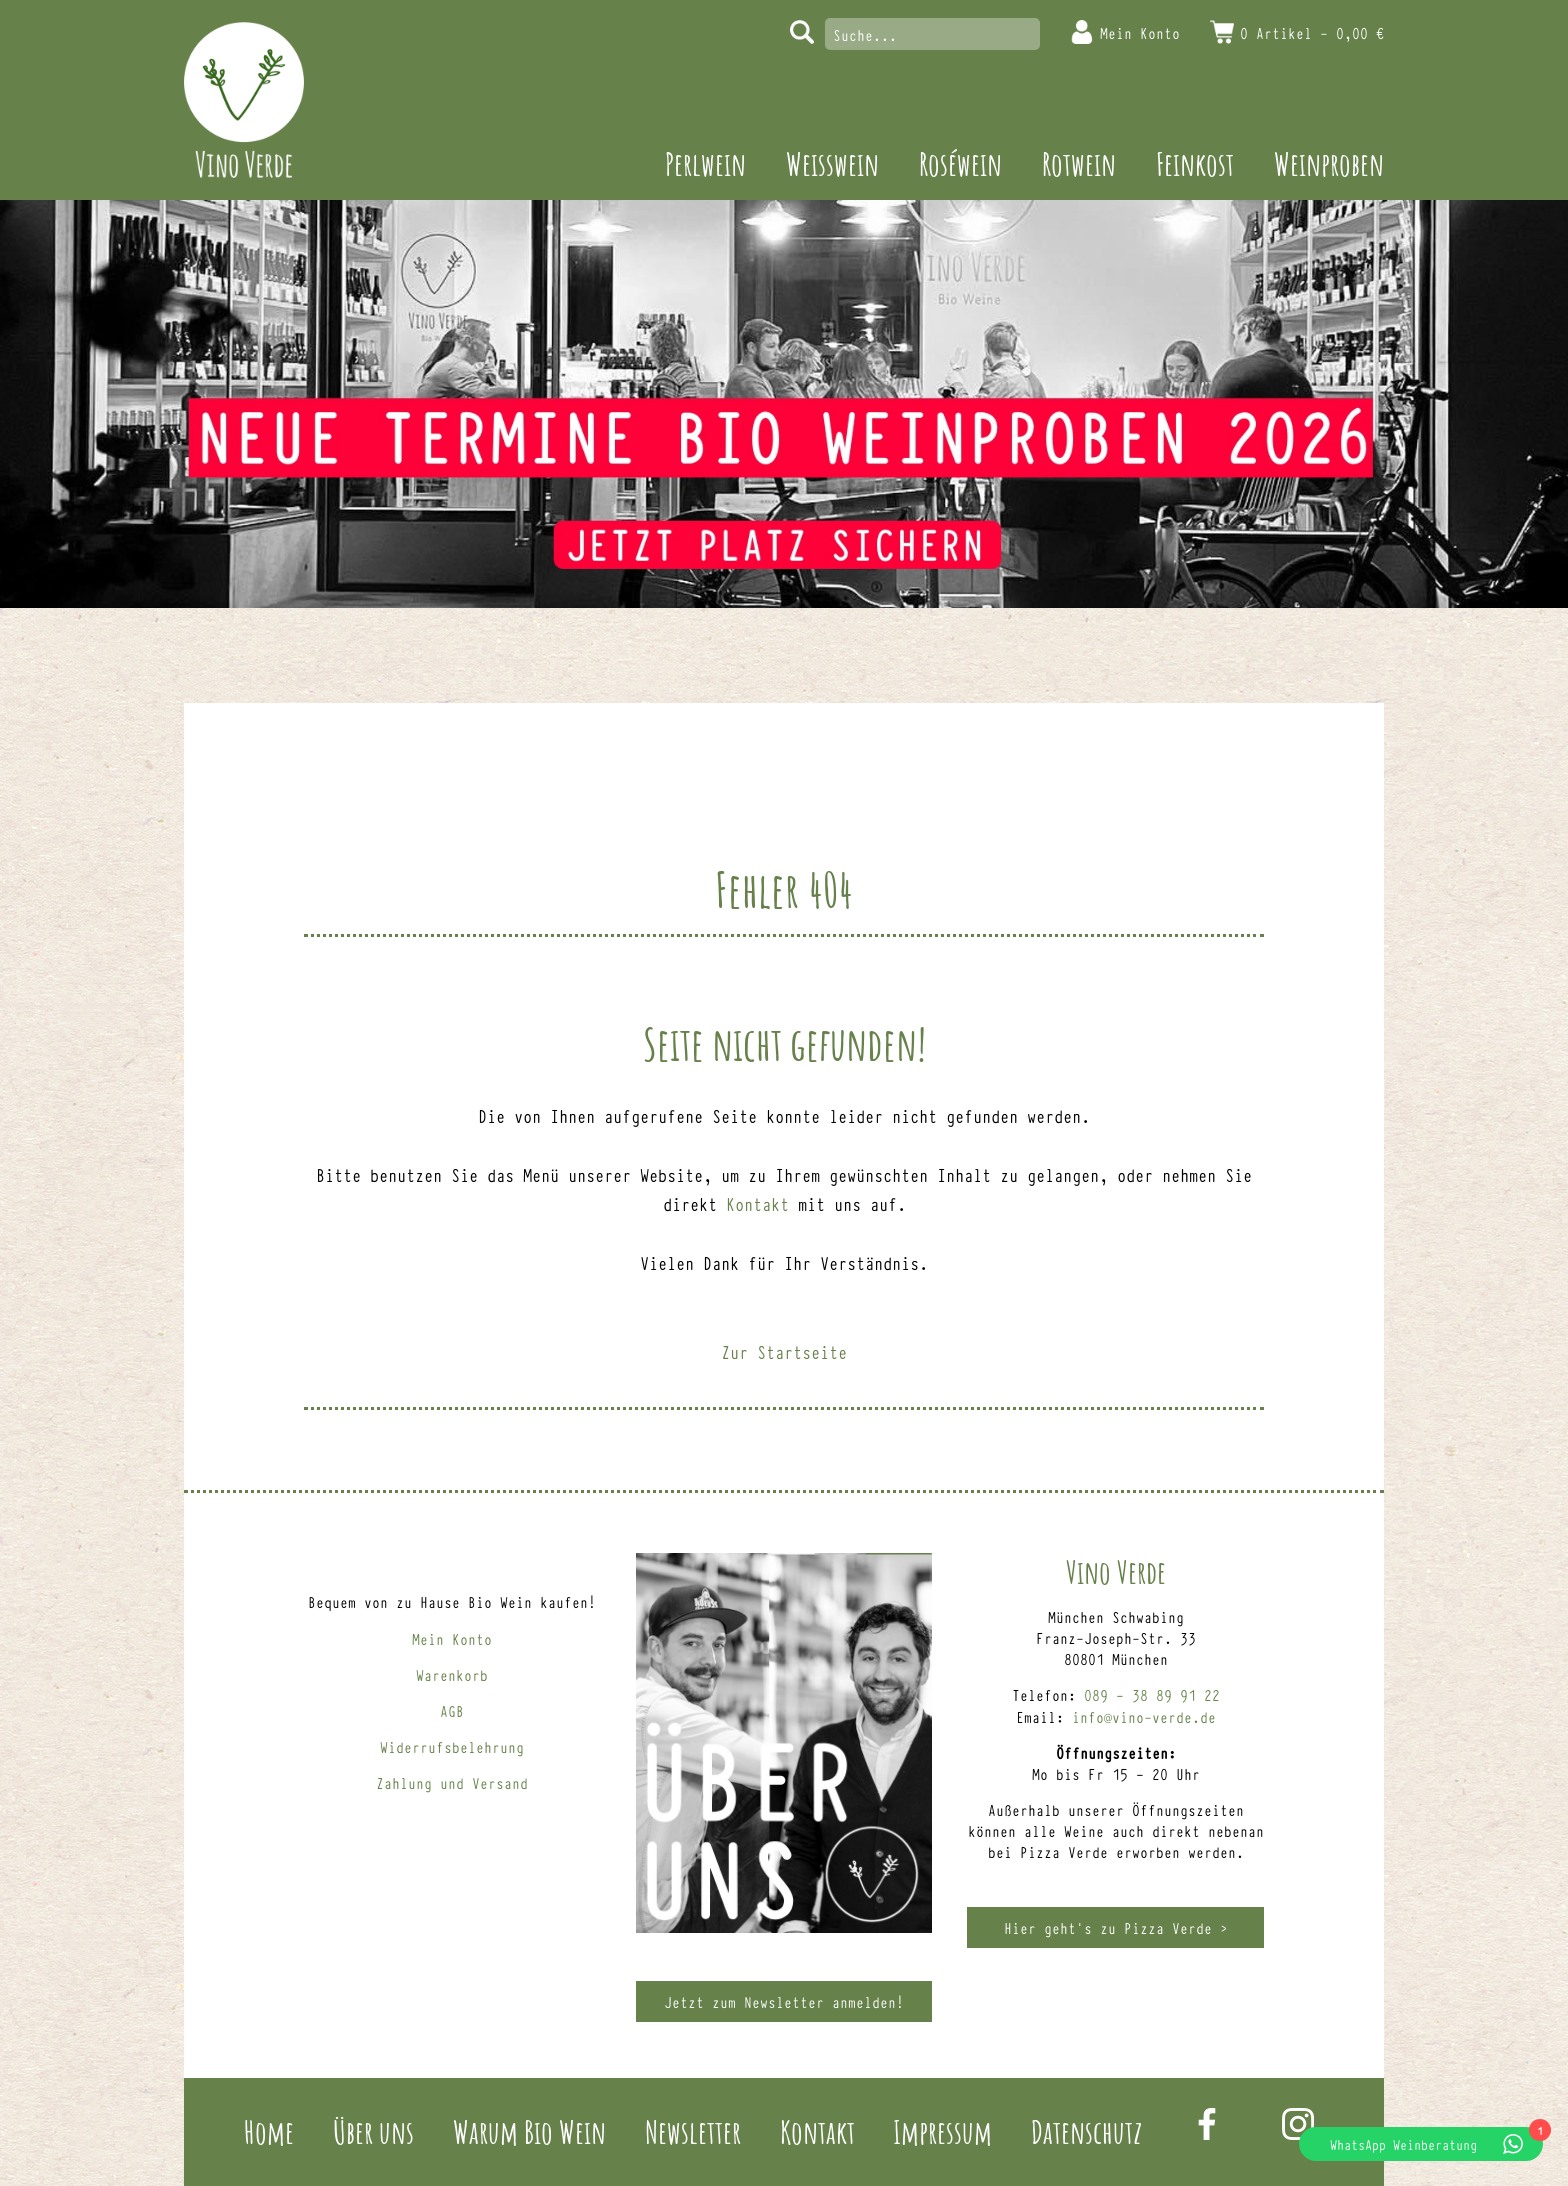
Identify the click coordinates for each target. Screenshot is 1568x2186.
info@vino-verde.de (1144, 1716)
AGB (452, 1710)
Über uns (373, 2131)
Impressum (942, 2131)
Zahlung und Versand (452, 1782)
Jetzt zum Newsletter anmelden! (784, 2001)
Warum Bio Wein (529, 2131)
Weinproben (1329, 163)
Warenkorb (452, 1674)
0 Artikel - (1312, 32)
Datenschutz (1086, 2131)
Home (269, 2131)
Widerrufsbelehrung (452, 1746)
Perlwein (705, 163)
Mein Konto (1140, 32)
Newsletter (693, 2131)
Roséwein (960, 163)
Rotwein (1079, 163)
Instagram (1298, 2124)
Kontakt (757, 1203)
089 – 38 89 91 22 (1152, 1694)
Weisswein (832, 163)
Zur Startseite (784, 1351)
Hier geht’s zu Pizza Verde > (1116, 1927)
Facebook (1207, 2124)
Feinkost (1195, 163)
